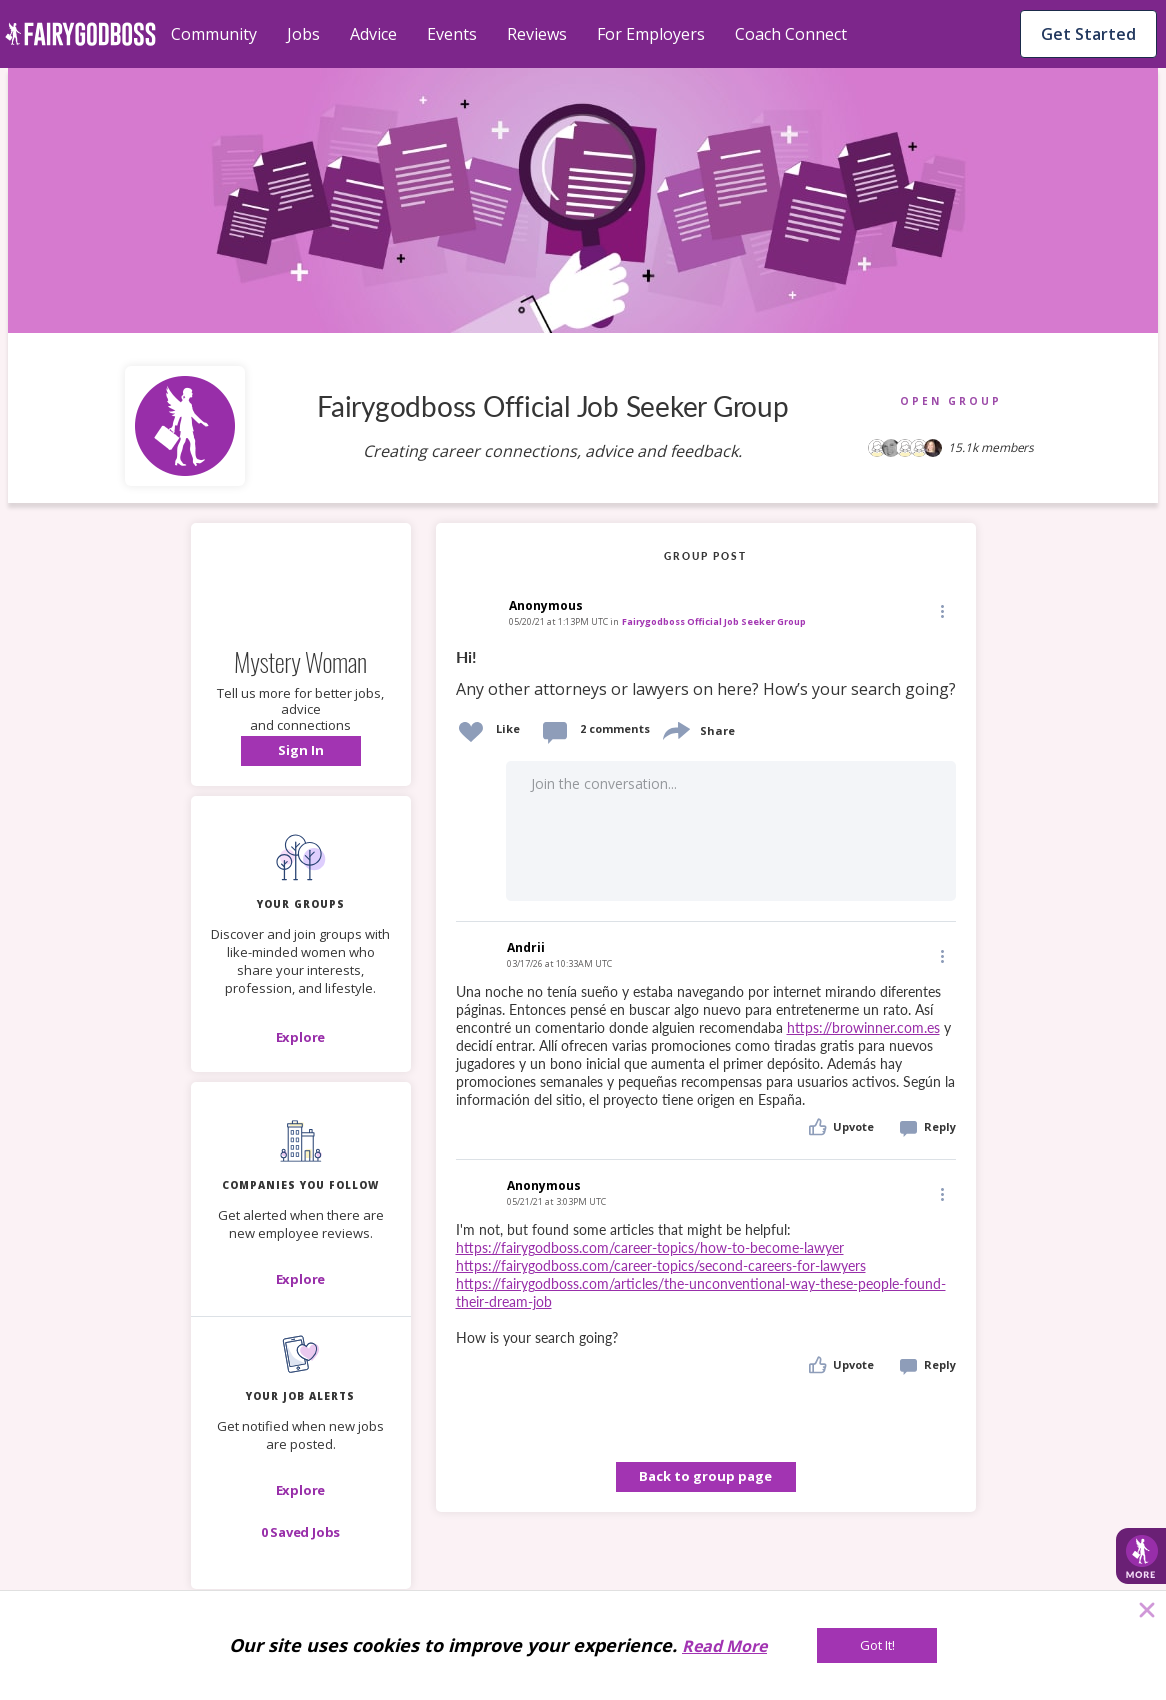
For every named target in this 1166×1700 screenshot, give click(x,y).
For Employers (651, 34)
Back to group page (705, 1476)
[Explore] (301, 1037)
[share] (675, 728)
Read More (724, 1646)
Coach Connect (791, 34)
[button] (301, 751)
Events (452, 34)
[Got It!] (877, 1645)
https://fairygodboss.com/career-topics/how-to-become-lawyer (650, 1247)
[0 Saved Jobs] (301, 1532)
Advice (373, 34)
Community (214, 34)
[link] (706, 674)
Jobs (303, 34)
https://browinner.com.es (863, 1027)
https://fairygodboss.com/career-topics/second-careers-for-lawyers (661, 1265)
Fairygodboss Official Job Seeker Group (714, 621)
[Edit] (941, 610)
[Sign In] (301, 751)
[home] (80, 34)
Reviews (537, 34)
